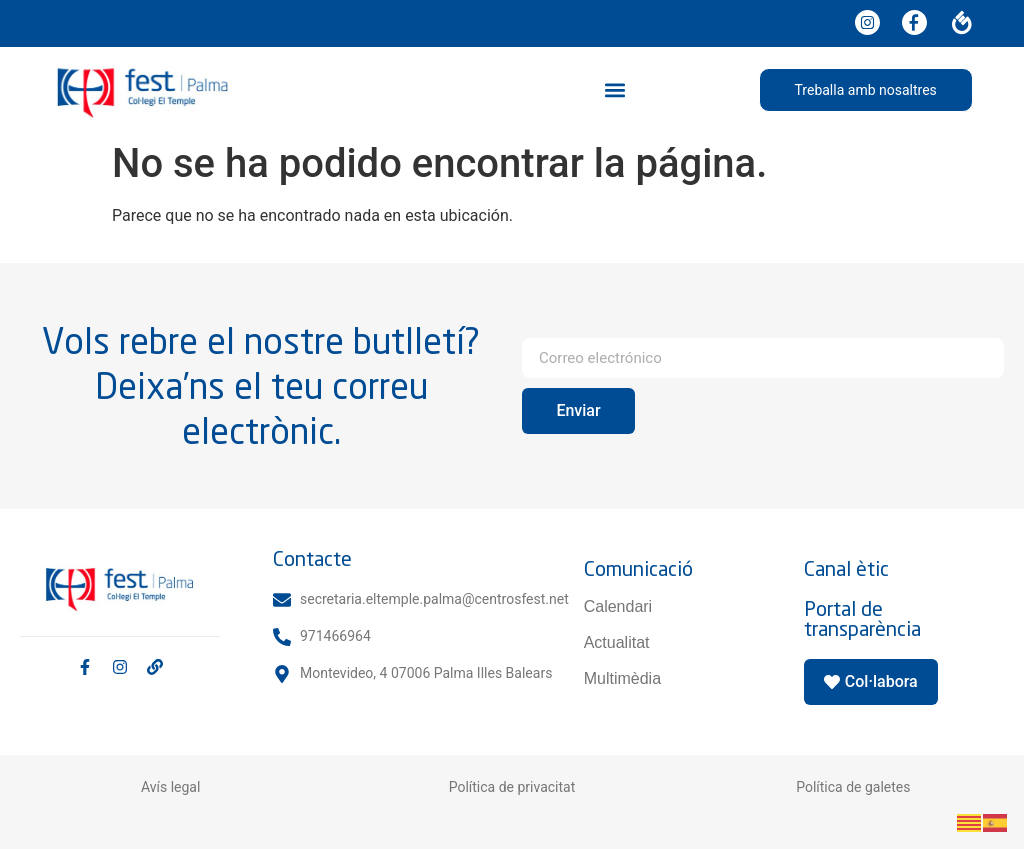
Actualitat (617, 642)
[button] (614, 89)
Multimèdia (622, 678)
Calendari (618, 606)
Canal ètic (846, 568)
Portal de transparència (862, 618)
